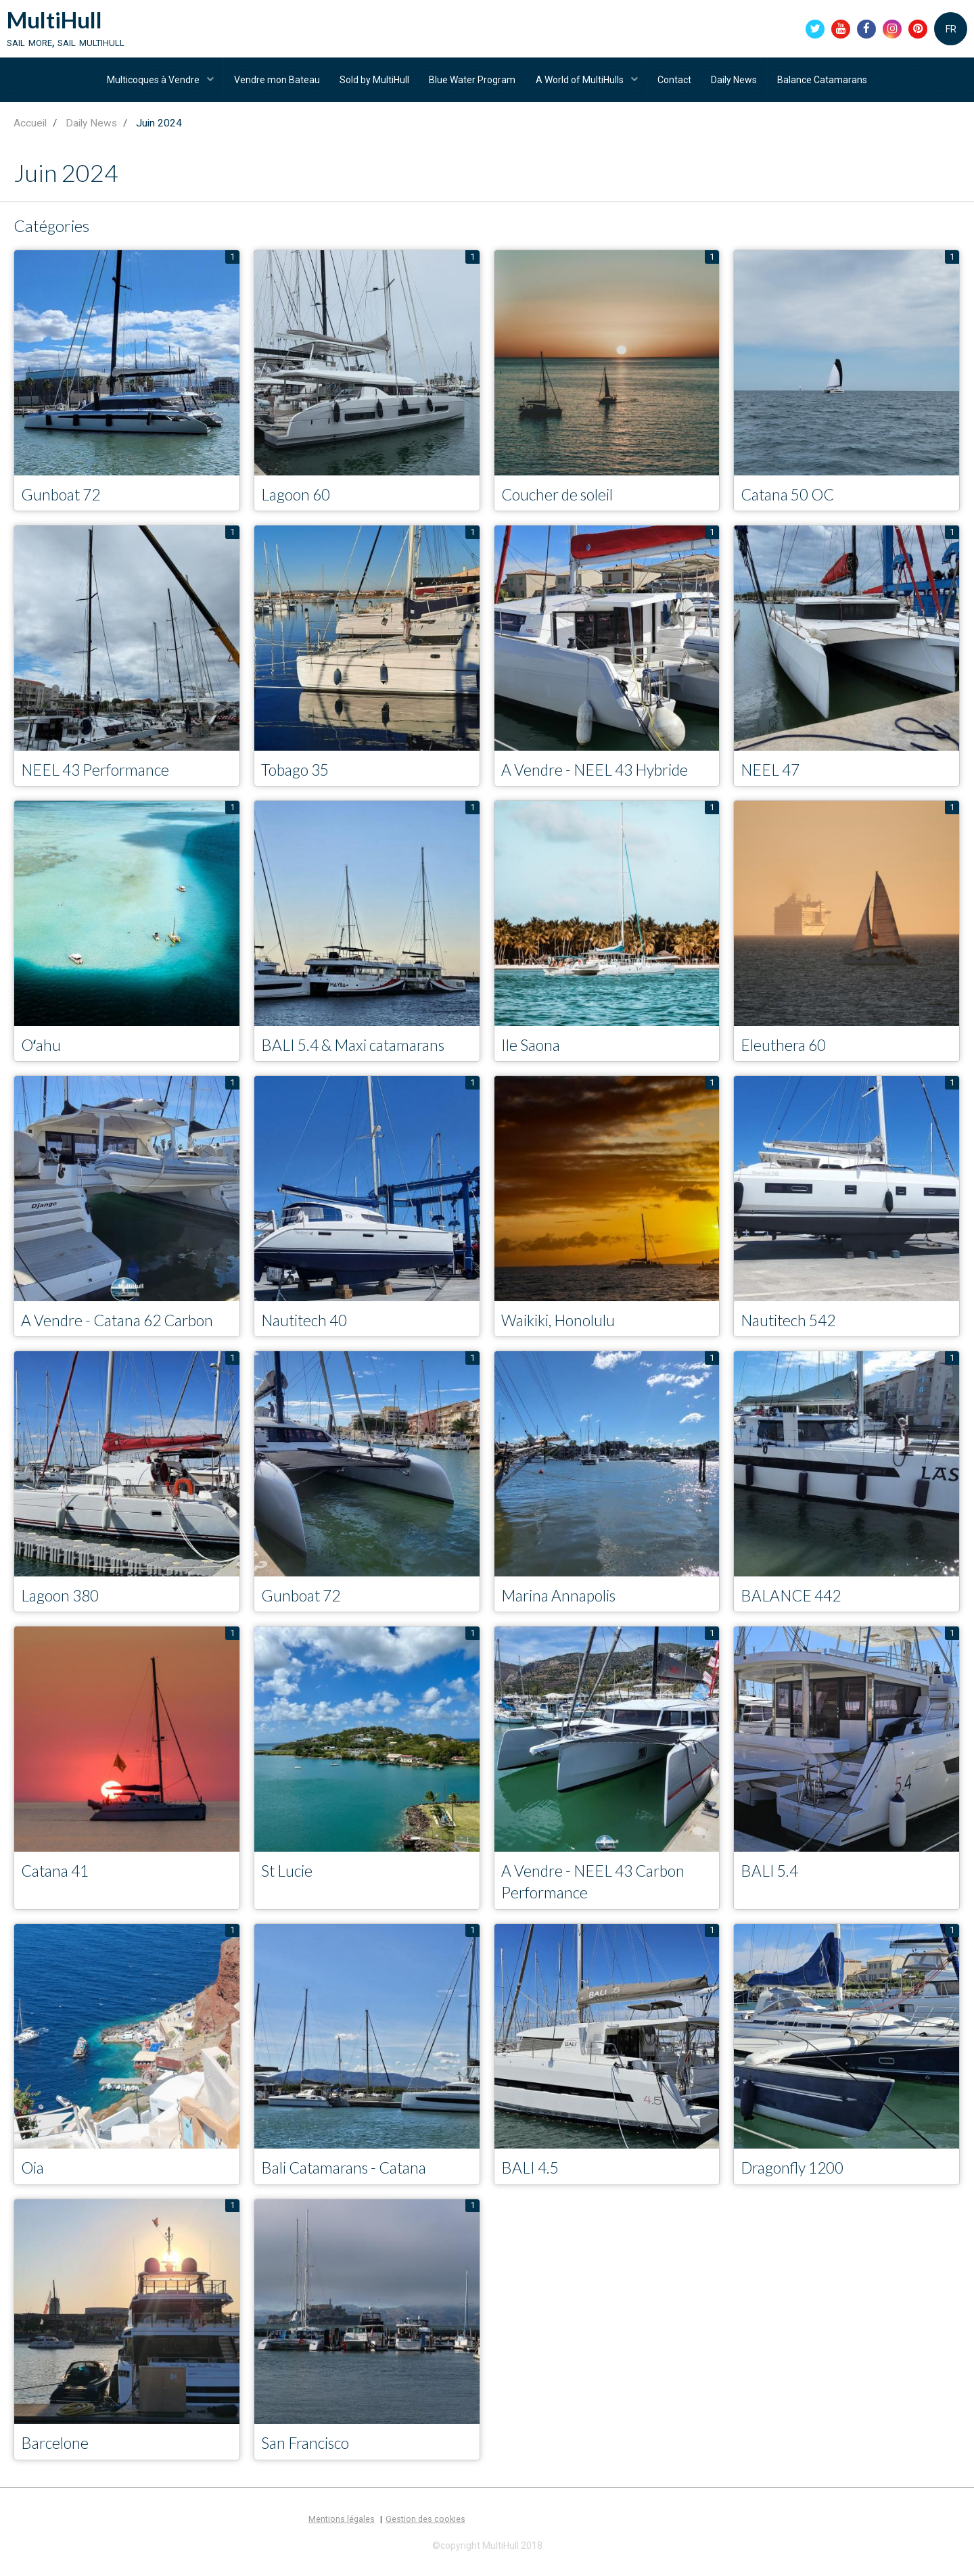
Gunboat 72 (63, 499)
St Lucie (288, 1878)
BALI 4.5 (531, 2176)
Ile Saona (532, 1050)
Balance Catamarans (826, 83)
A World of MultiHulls (581, 83)
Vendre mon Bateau (274, 83)
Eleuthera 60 (785, 1050)
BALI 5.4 (771, 1878)
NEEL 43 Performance (99, 775)
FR (951, 29)
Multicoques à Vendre (150, 83)
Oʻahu (41, 1050)
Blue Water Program (472, 83)
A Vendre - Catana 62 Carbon (123, 1326)
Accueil (30, 128)
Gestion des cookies (425, 2529)
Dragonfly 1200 (796, 2176)
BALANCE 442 (793, 1602)
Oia (33, 2176)
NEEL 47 (772, 775)
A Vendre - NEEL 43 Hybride (600, 775)
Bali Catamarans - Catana (349, 2176)
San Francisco (308, 2452)
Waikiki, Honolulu (561, 1326)
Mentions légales (341, 2529)
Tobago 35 (297, 775)
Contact (676, 83)
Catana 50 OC (791, 499)
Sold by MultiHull (373, 83)
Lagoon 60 (298, 499)
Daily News (737, 83)
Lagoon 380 (62, 1602)
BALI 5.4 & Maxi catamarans (359, 1050)
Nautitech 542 (791, 1326)
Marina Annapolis (561, 1602)
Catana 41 (57, 1878)
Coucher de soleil (560, 499)
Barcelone (56, 2452)
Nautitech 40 (307, 1326)
